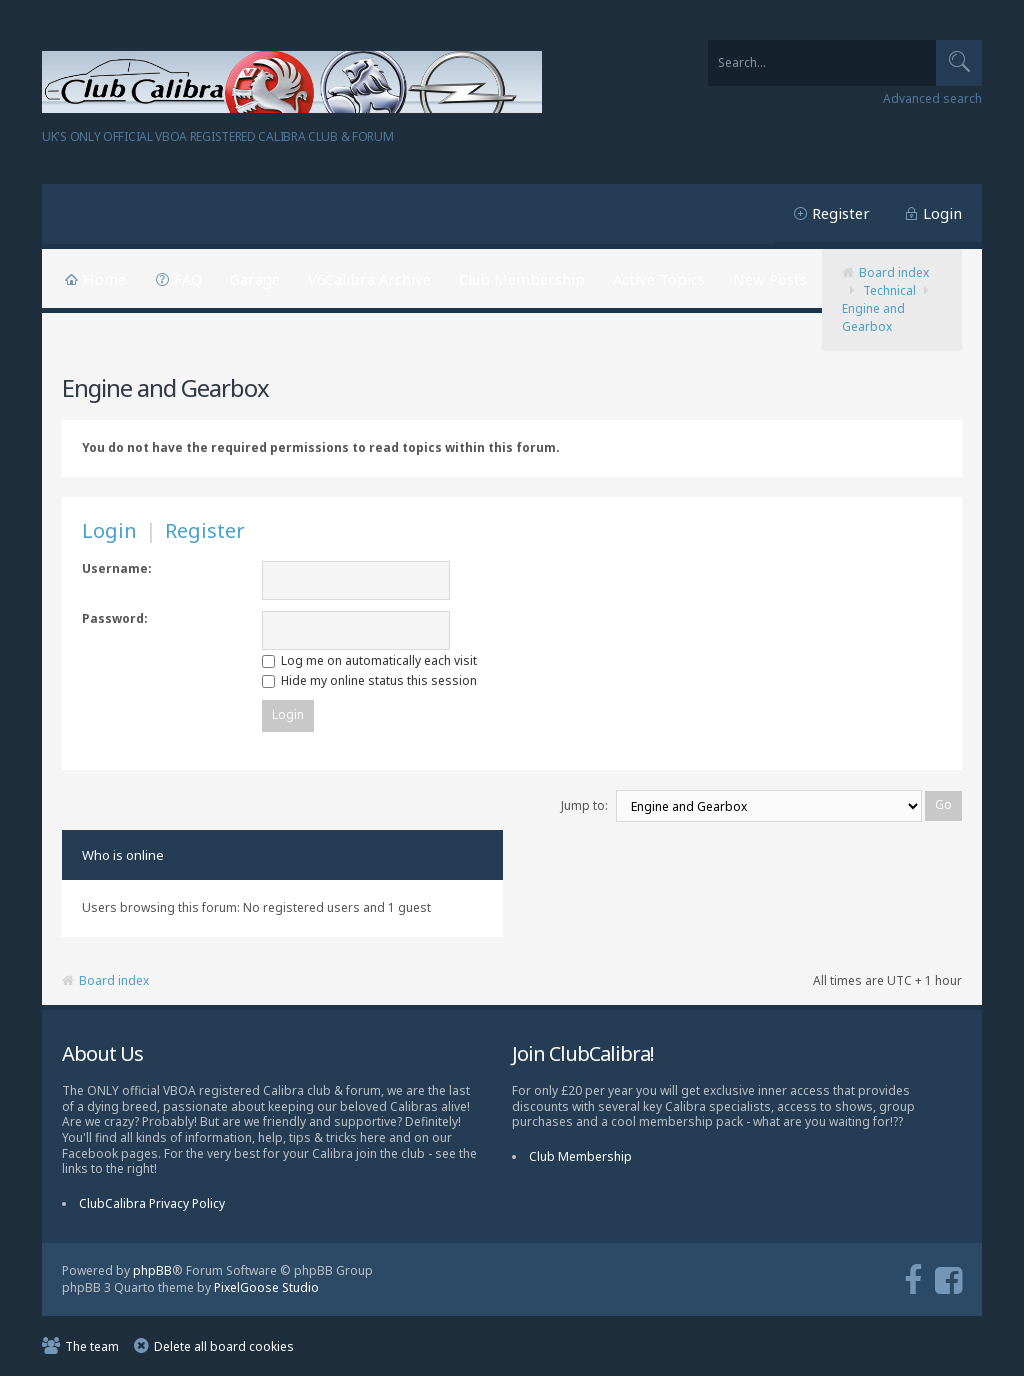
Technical (889, 290)
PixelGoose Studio (266, 1287)
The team (92, 1346)
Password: (115, 618)
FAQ (188, 279)
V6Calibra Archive (369, 279)
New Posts (770, 279)
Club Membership (522, 279)
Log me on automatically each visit (369, 660)
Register (841, 213)
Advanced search (932, 99)
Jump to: (584, 805)
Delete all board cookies (224, 1346)
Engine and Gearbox (873, 317)
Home (104, 279)
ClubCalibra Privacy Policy (152, 1203)
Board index (894, 272)
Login (942, 213)
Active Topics (659, 279)
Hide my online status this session (369, 680)
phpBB (152, 1270)
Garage (255, 279)
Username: (117, 568)
